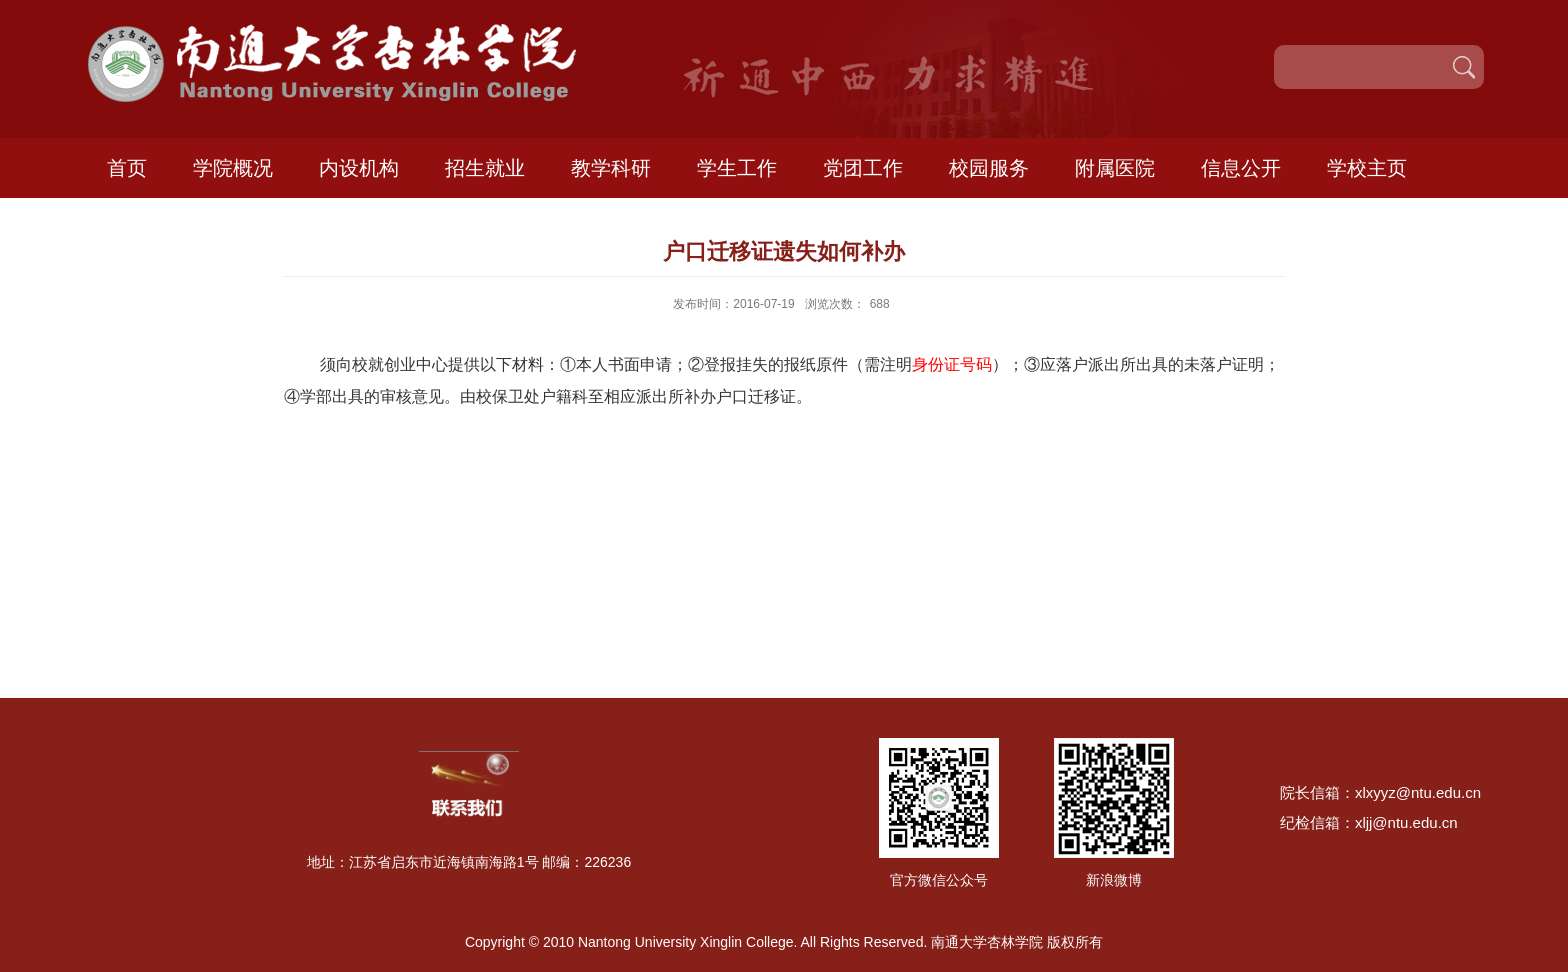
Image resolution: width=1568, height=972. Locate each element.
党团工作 (863, 168)
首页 (127, 168)
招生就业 (485, 168)
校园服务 (989, 168)
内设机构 (359, 168)
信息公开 (1241, 168)
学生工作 (737, 168)
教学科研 (611, 168)
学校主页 (1367, 168)
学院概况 (233, 168)
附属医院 (1115, 168)
